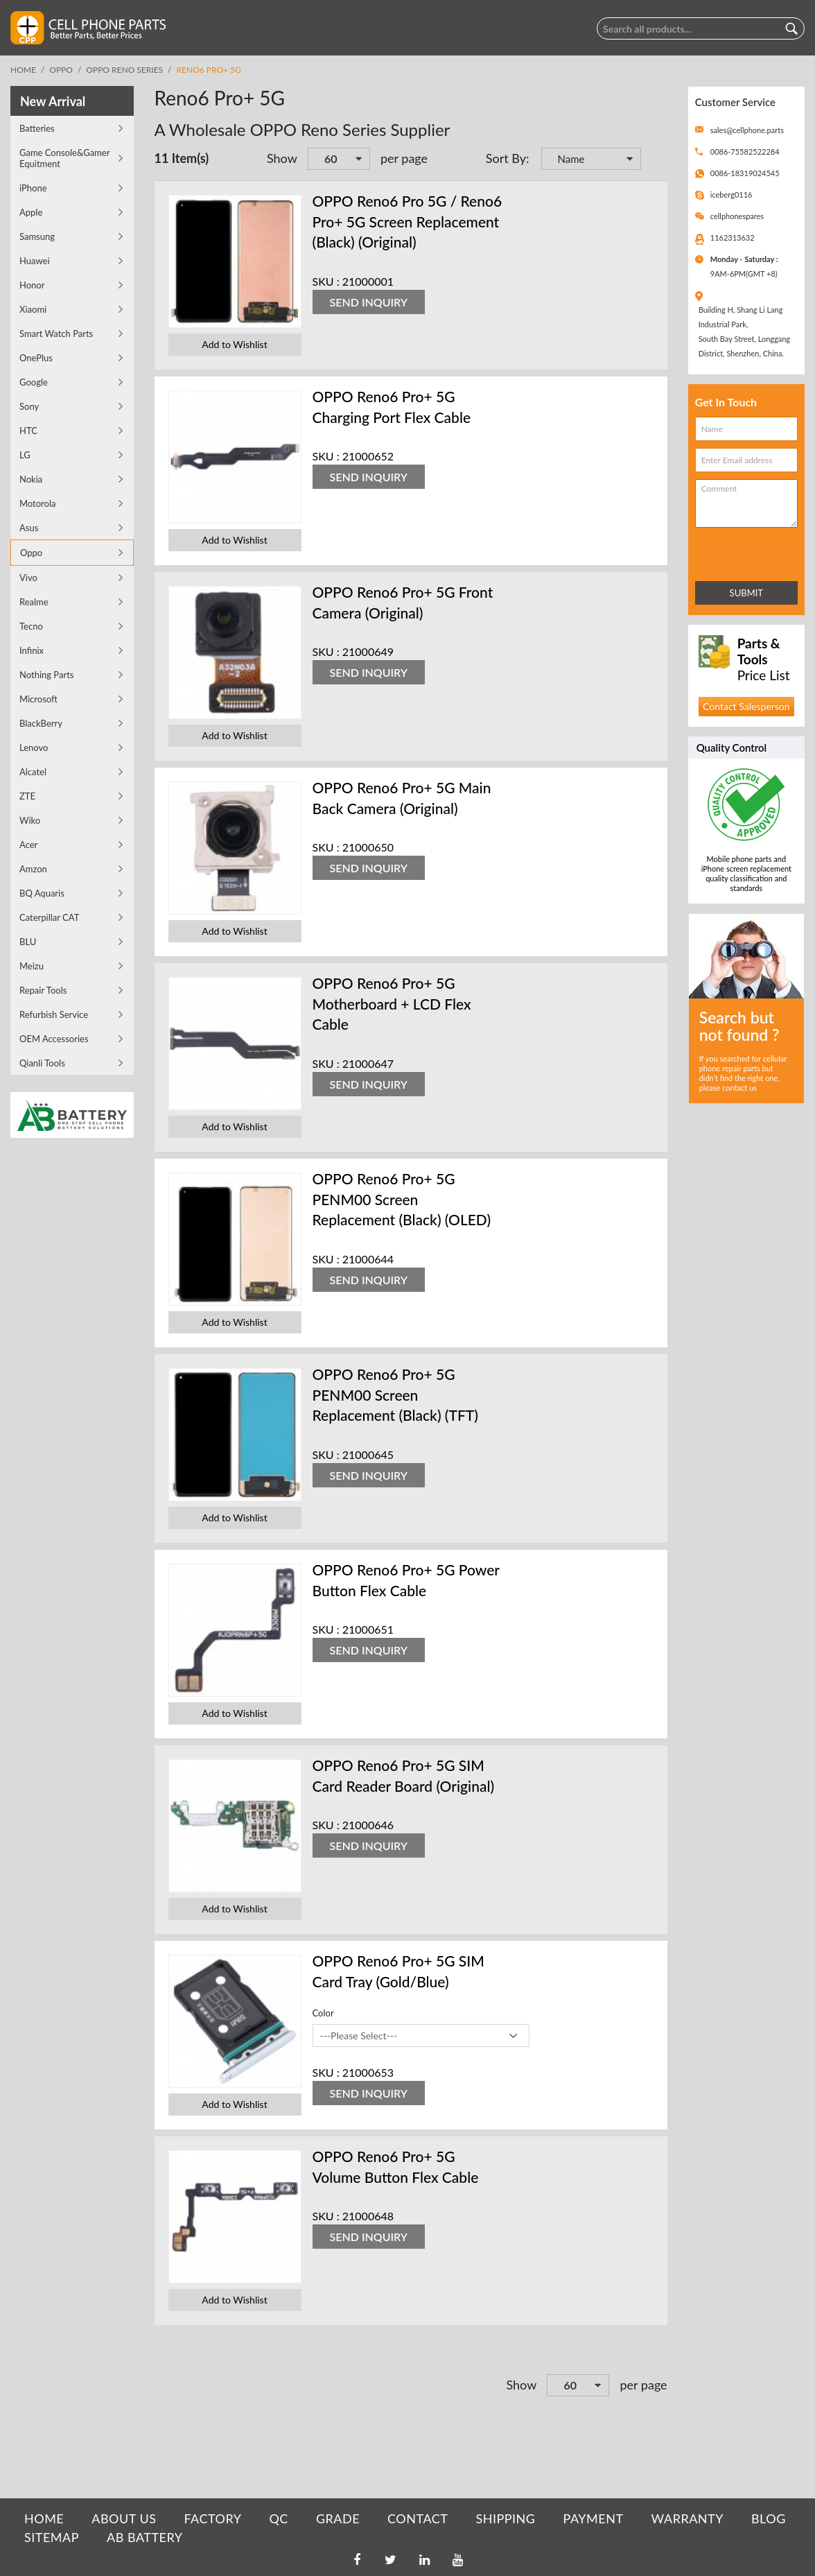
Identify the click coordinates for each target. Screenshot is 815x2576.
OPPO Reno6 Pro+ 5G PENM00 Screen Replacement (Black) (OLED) (402, 1199)
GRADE (338, 2518)
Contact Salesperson (746, 706)
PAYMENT (593, 2518)
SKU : (326, 281)
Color (323, 2013)
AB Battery (144, 2537)
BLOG (768, 2518)
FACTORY (212, 2518)
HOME (44, 2518)
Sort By (506, 158)
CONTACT (417, 2518)
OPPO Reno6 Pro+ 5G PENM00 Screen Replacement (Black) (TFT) (395, 1394)
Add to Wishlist (234, 344)
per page (404, 158)
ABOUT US (123, 2518)
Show (282, 158)
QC (278, 2518)
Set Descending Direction (653, 160)
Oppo (61, 69)
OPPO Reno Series (124, 69)
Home (23, 69)
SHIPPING (505, 2518)
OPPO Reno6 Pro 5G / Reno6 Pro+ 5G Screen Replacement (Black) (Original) (407, 221)
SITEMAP (51, 2537)
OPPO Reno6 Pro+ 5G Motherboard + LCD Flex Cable (392, 1003)
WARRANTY (687, 2518)
